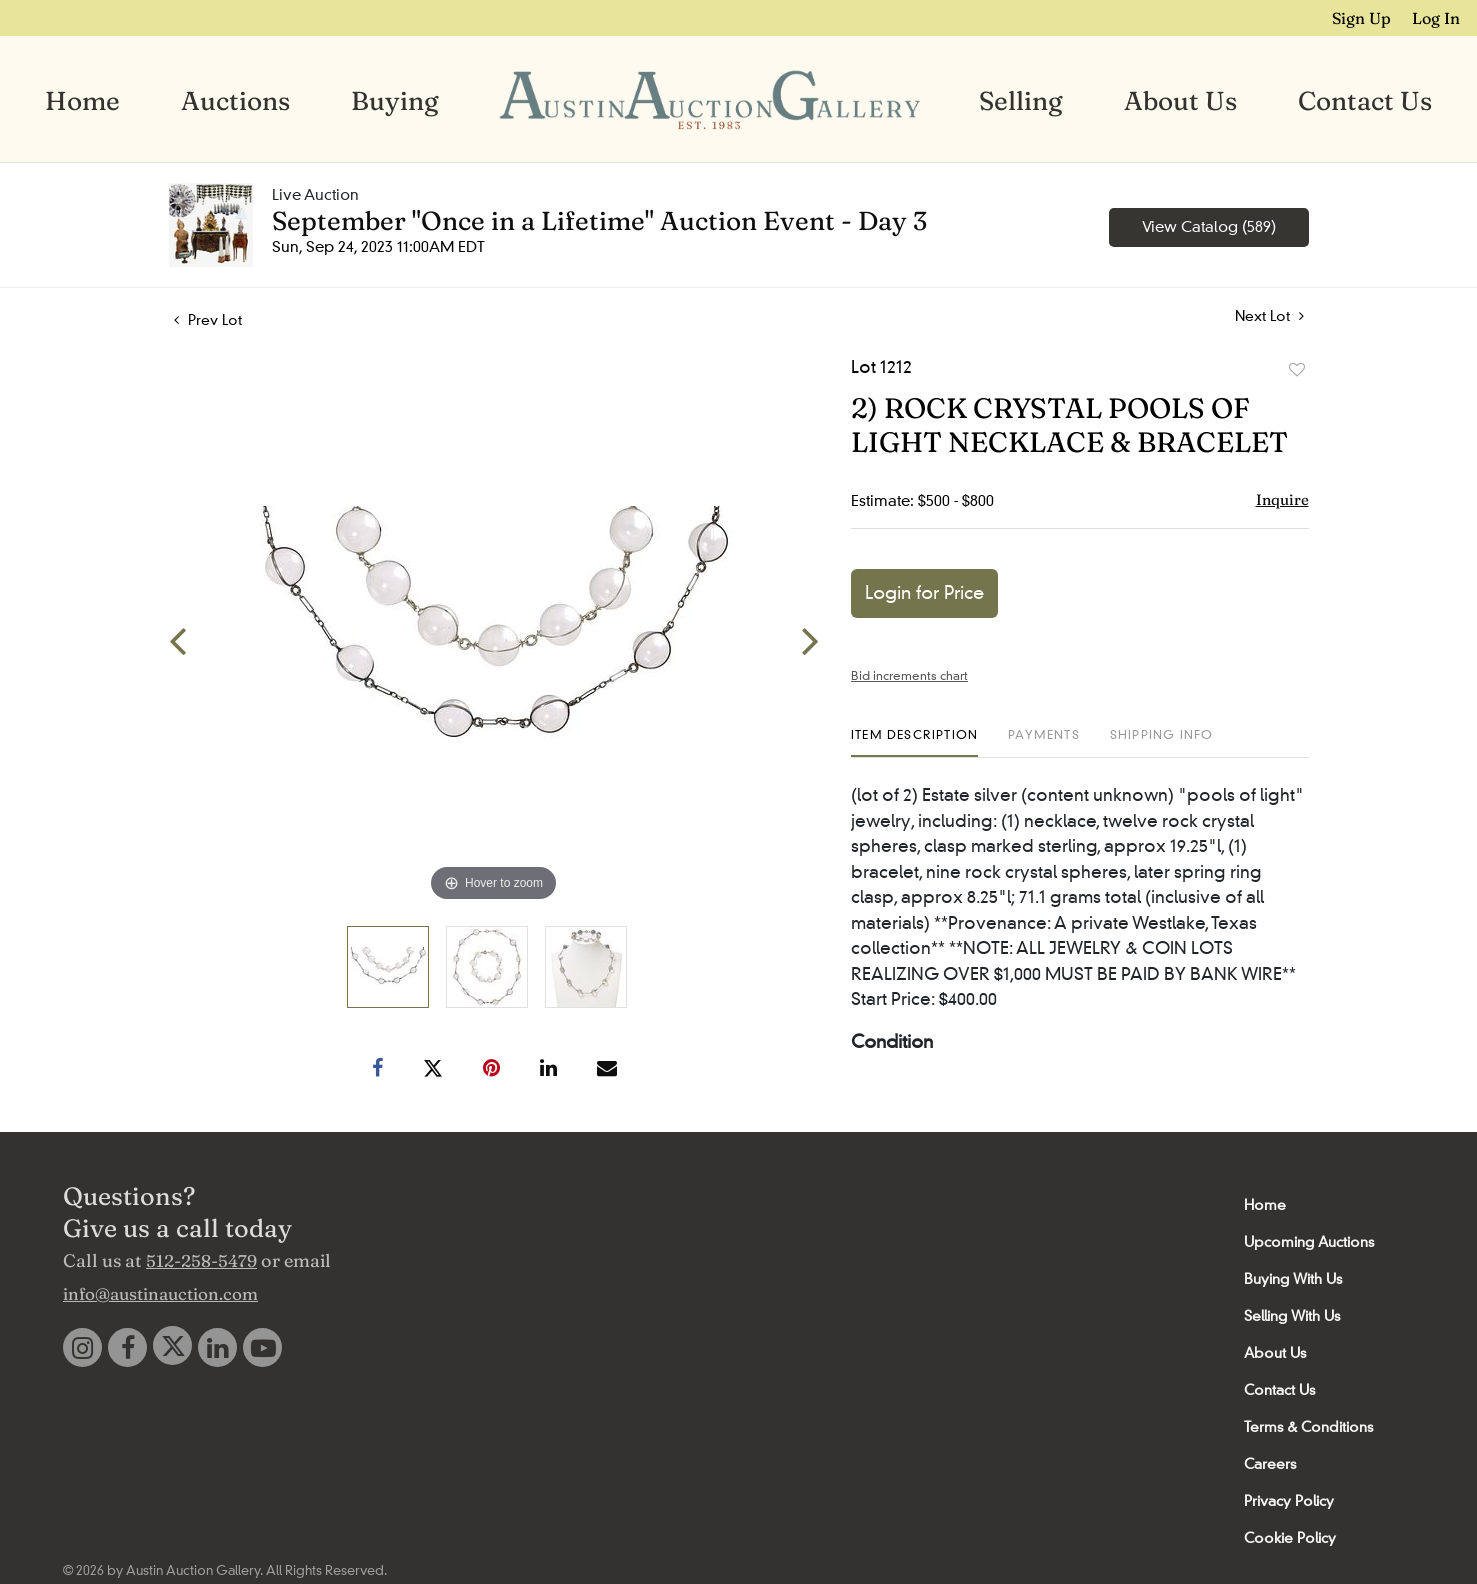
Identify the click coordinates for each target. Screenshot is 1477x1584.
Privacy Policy (1289, 1500)
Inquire (1282, 498)
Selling (1021, 100)
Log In (1438, 17)
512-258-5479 (201, 1259)
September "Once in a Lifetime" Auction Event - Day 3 (599, 220)
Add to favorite (1297, 369)
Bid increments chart (909, 674)
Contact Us (1365, 100)
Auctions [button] (235, 100)
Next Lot (1269, 315)
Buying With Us (1293, 1278)
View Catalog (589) (1209, 226)
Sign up (1365, 17)
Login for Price (924, 592)
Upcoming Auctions (1309, 1241)
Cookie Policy (1290, 1537)
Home (82, 100)
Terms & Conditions (1308, 1426)
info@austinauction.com (160, 1292)
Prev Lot (208, 319)
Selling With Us (1292, 1315)
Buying (395, 100)
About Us (1180, 100)
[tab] (914, 741)
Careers (1270, 1463)
